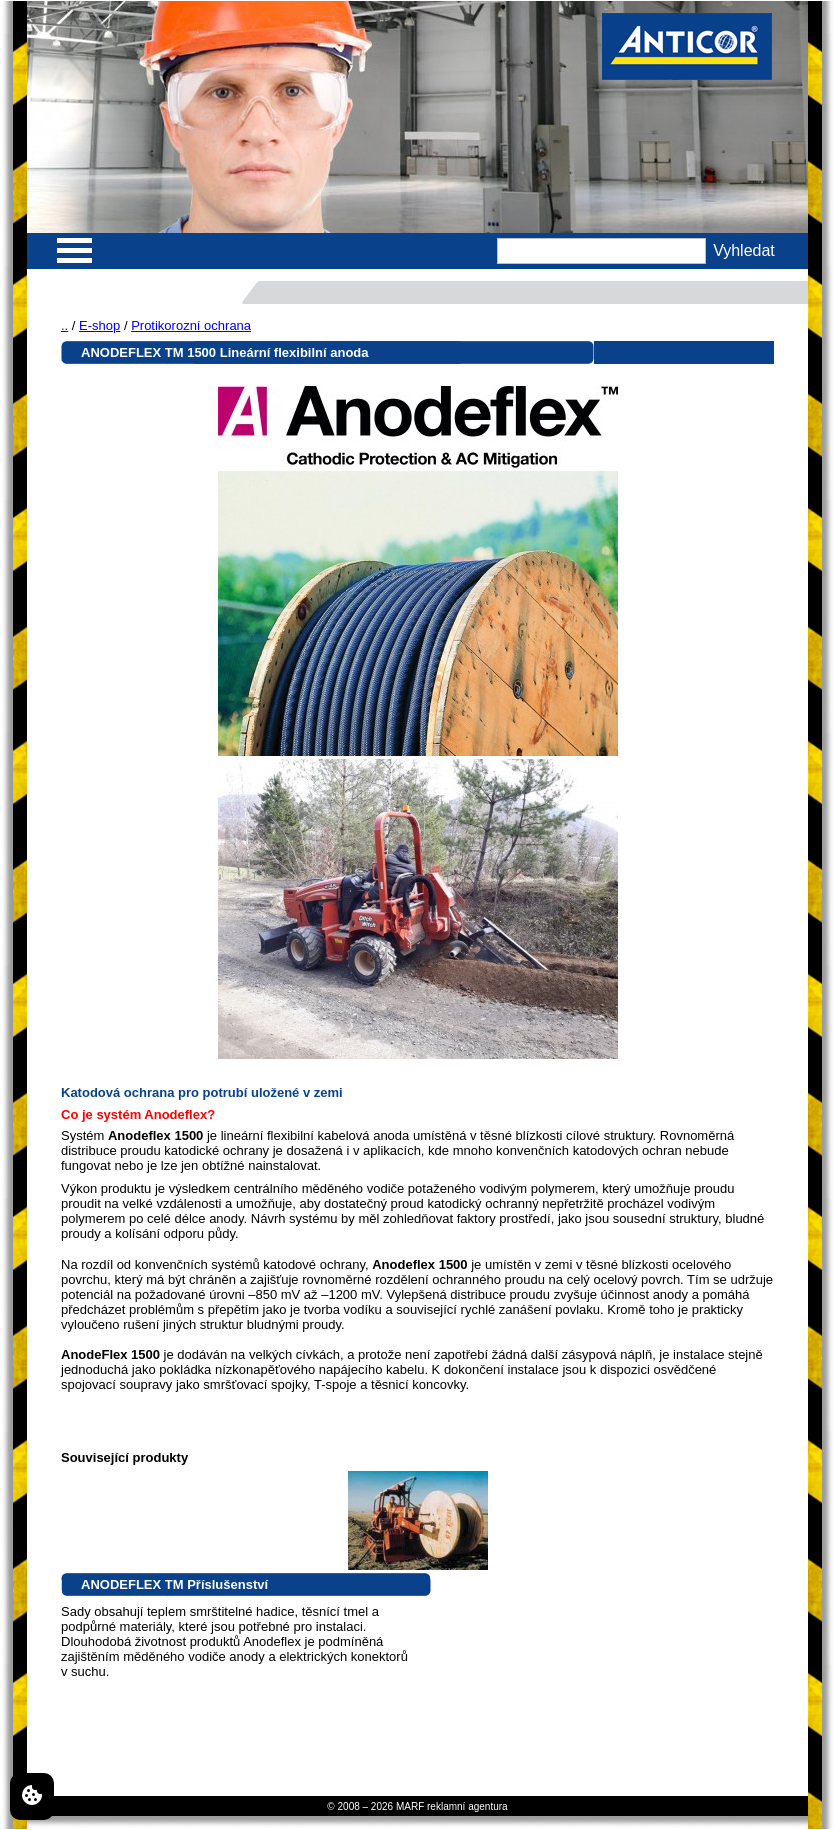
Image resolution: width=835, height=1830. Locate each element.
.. (64, 325)
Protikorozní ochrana (191, 325)
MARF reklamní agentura (452, 1806)
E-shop (99, 325)
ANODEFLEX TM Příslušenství (174, 1584)
